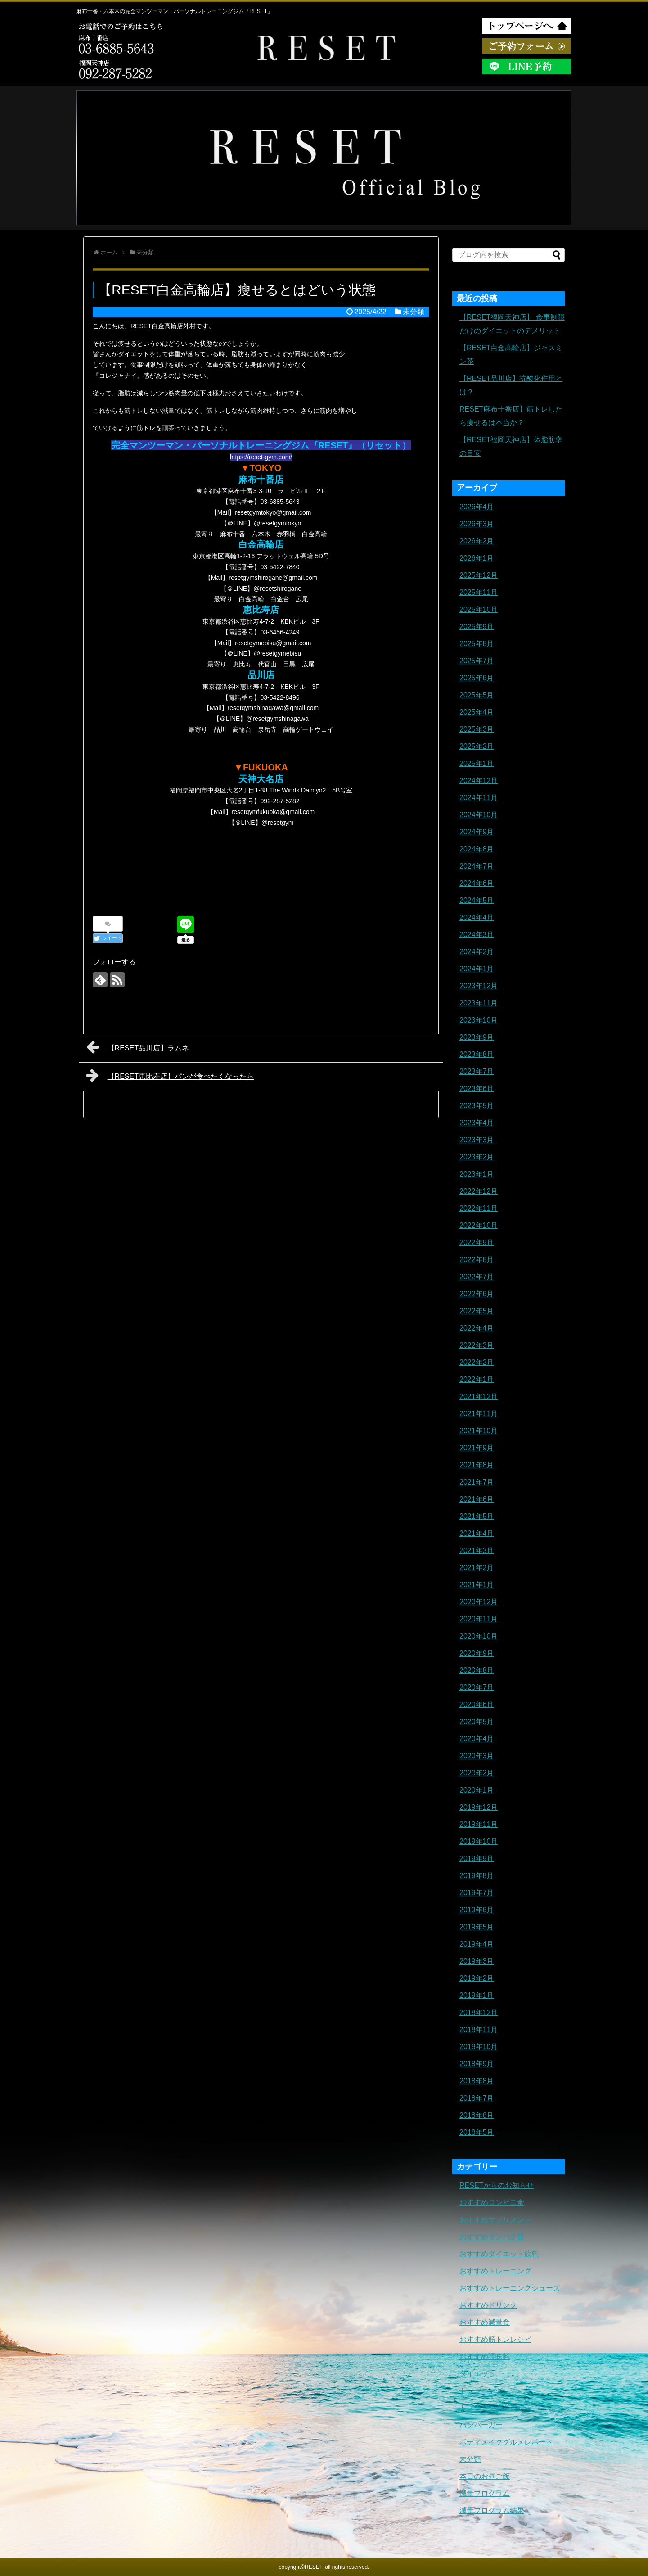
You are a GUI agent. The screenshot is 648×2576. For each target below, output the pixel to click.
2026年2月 (476, 541)
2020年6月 (476, 1704)
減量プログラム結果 (491, 2510)
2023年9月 (476, 1037)
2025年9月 (476, 626)
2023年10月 (478, 1020)
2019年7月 (476, 1893)
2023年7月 (476, 1071)
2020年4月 (476, 1739)
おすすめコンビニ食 (491, 2202)
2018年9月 (476, 2064)
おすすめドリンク (488, 2305)
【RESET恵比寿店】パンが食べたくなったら (170, 1075)
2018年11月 (478, 2029)
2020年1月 (476, 1790)
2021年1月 (476, 1585)
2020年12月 (478, 1602)
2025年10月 (478, 609)
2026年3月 (476, 524)
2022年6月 (476, 1294)
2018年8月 (476, 2081)
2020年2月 (476, 1773)
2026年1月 (476, 558)
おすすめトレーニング (495, 2271)
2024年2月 (476, 951)
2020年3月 (476, 1756)
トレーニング (481, 2391)
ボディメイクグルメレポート (506, 2442)
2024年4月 (476, 917)
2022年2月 (476, 1362)
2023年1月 (476, 1174)
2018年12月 (478, 2012)
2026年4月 (476, 507)
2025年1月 (476, 763)
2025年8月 (476, 643)
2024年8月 (476, 849)
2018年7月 (476, 2098)
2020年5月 (476, 1721)
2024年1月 (476, 969)
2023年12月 (478, 986)
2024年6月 (476, 883)
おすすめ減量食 (484, 2322)
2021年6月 (476, 1499)
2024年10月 (478, 815)
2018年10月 (478, 2047)
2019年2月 (476, 1978)
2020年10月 (478, 1636)
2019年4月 (476, 1944)
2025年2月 (476, 746)
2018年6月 (476, 2115)
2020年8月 (476, 1670)
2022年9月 (476, 1242)
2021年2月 (476, 1567)
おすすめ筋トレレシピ (495, 2339)
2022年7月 (476, 1277)
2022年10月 (478, 1225)
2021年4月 (476, 1533)
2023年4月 (476, 1123)
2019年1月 (476, 1995)
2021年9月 (476, 1448)
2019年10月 (478, 1841)
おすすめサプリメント (495, 2219)
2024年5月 (476, 900)
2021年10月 (478, 1431)
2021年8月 (476, 1465)
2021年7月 (476, 1482)
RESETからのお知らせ (496, 2185)
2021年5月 (476, 1516)
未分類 (413, 312)
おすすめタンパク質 (491, 2237)
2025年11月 (478, 592)
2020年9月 (476, 1653)
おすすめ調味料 (484, 2356)
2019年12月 (478, 1807)
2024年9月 (476, 832)
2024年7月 (476, 866)
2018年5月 (476, 2132)
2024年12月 (478, 780)
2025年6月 (476, 678)
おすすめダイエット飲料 (499, 2254)
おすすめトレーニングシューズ (509, 2288)
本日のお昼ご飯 (484, 2476)
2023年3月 (476, 1140)
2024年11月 (478, 797)
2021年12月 (478, 1396)
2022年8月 (476, 1259)
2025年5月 (476, 695)
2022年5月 (476, 1311)
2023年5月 (476, 1105)
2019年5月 (476, 1927)
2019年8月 (476, 1875)
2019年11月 (478, 1824)
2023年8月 (476, 1054)
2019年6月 (476, 1910)
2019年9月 (476, 1858)
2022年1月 (476, 1379)
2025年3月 (476, 729)
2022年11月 (478, 1208)
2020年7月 (476, 1687)
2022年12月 (478, 1191)
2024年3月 (476, 934)
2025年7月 (476, 661)
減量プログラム (484, 2493)
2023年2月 (476, 1157)
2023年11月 (478, 1003)
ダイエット (477, 2373)
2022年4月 (476, 1328)
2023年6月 (476, 1088)
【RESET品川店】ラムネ (137, 1047)
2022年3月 (476, 1345)
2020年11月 (478, 1619)
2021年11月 (478, 1413)
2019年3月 (476, 1961)
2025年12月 (478, 575)
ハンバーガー (481, 2425)
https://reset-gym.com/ (261, 457)
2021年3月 (476, 1550)
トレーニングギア (488, 2408)
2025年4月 (476, 712)
